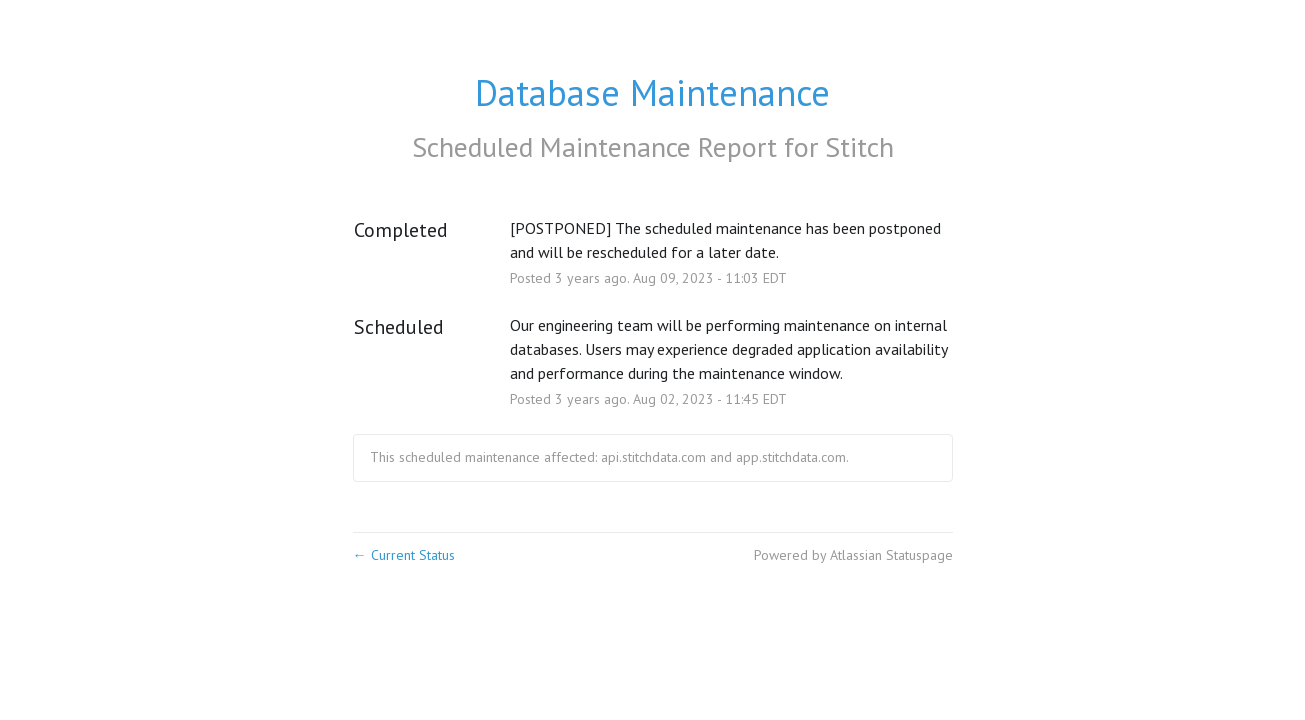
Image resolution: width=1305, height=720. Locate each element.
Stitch (859, 146)
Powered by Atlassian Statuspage (853, 555)
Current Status (404, 555)
